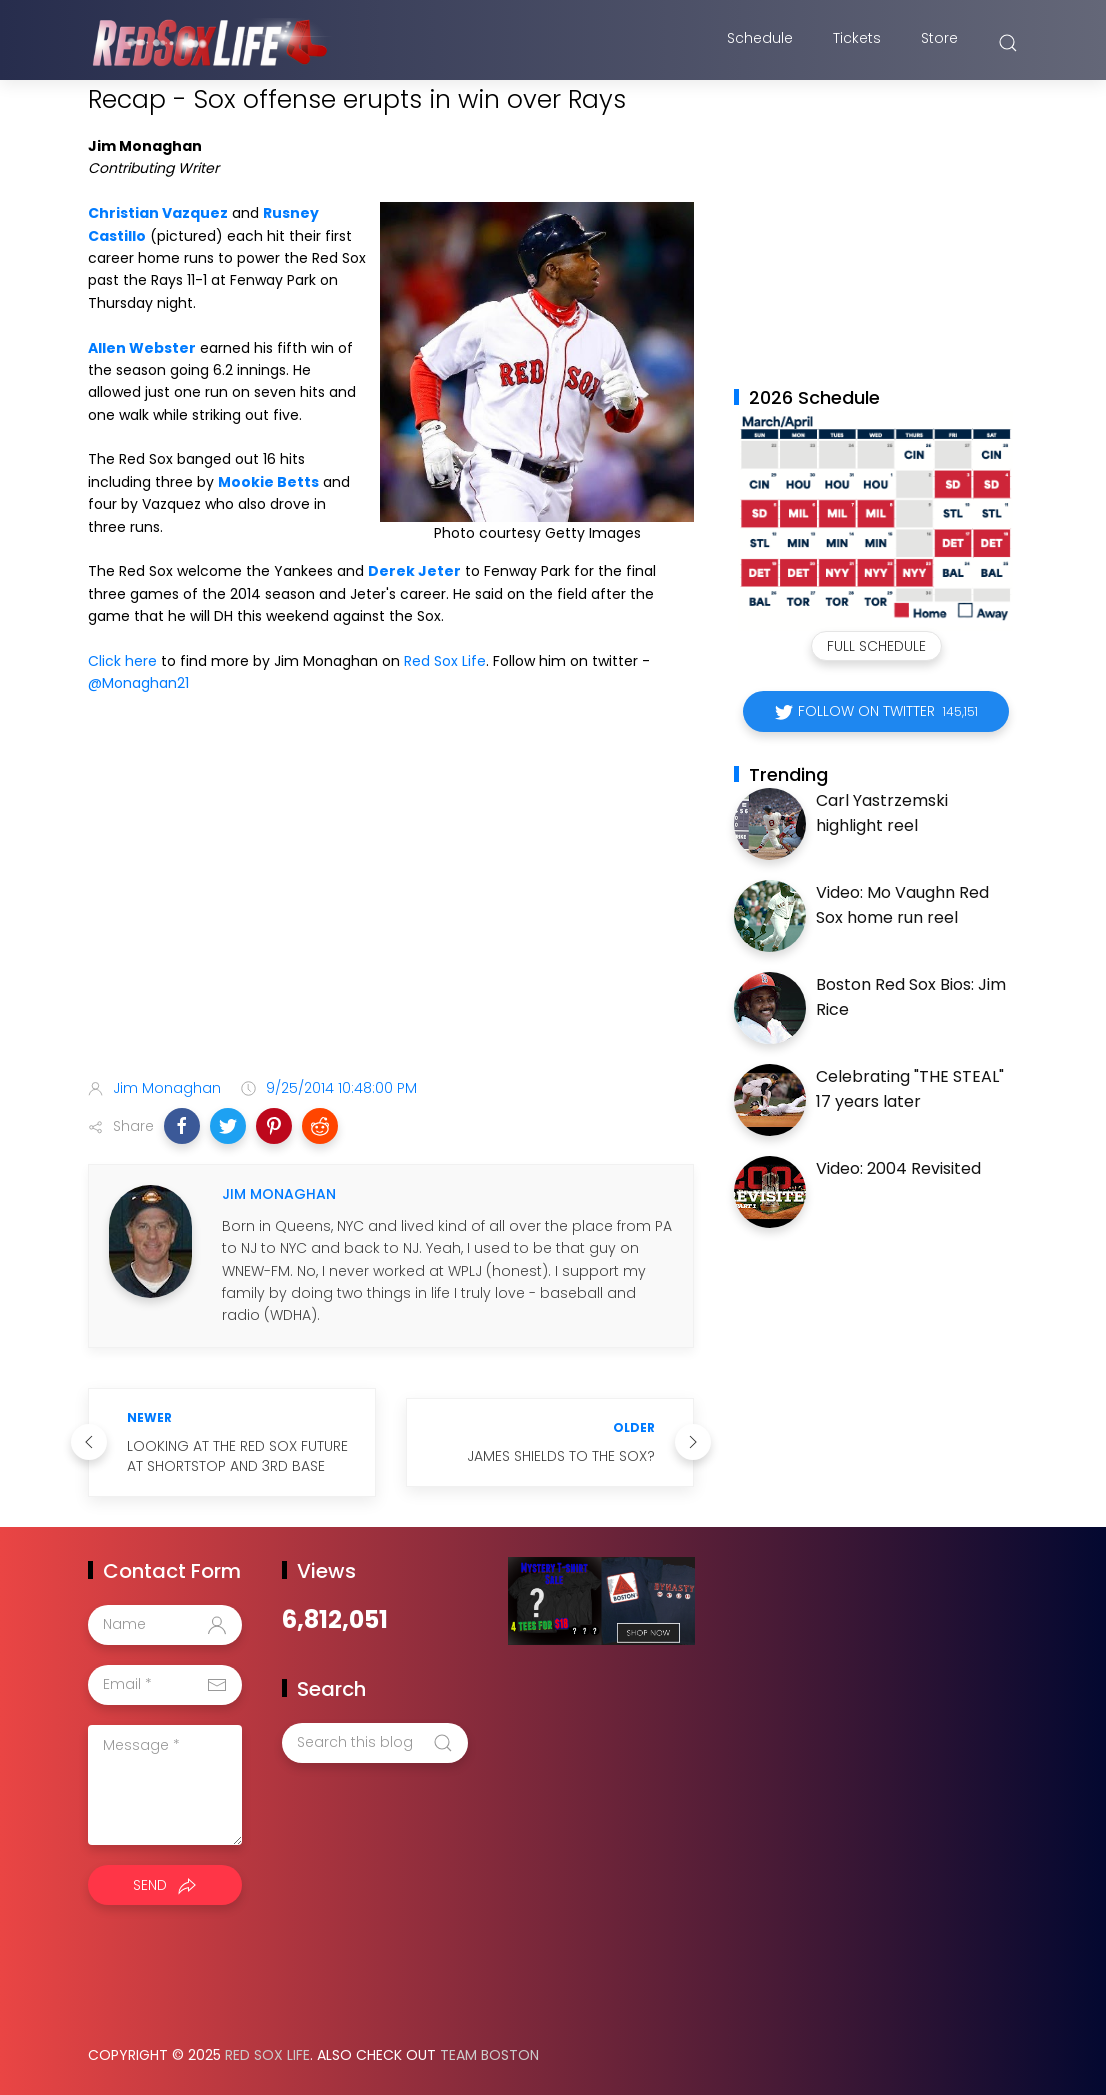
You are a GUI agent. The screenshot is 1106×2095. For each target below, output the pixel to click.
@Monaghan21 (138, 683)
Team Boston (489, 2055)
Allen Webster (142, 348)
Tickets (857, 43)
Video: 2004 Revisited (898, 1168)
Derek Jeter (414, 571)
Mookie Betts (268, 482)
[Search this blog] (375, 1743)
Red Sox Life (445, 661)
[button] (182, 1126)
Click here (122, 661)
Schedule (760, 43)
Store (939, 43)
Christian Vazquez (158, 213)
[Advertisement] (391, 905)
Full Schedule (876, 646)
